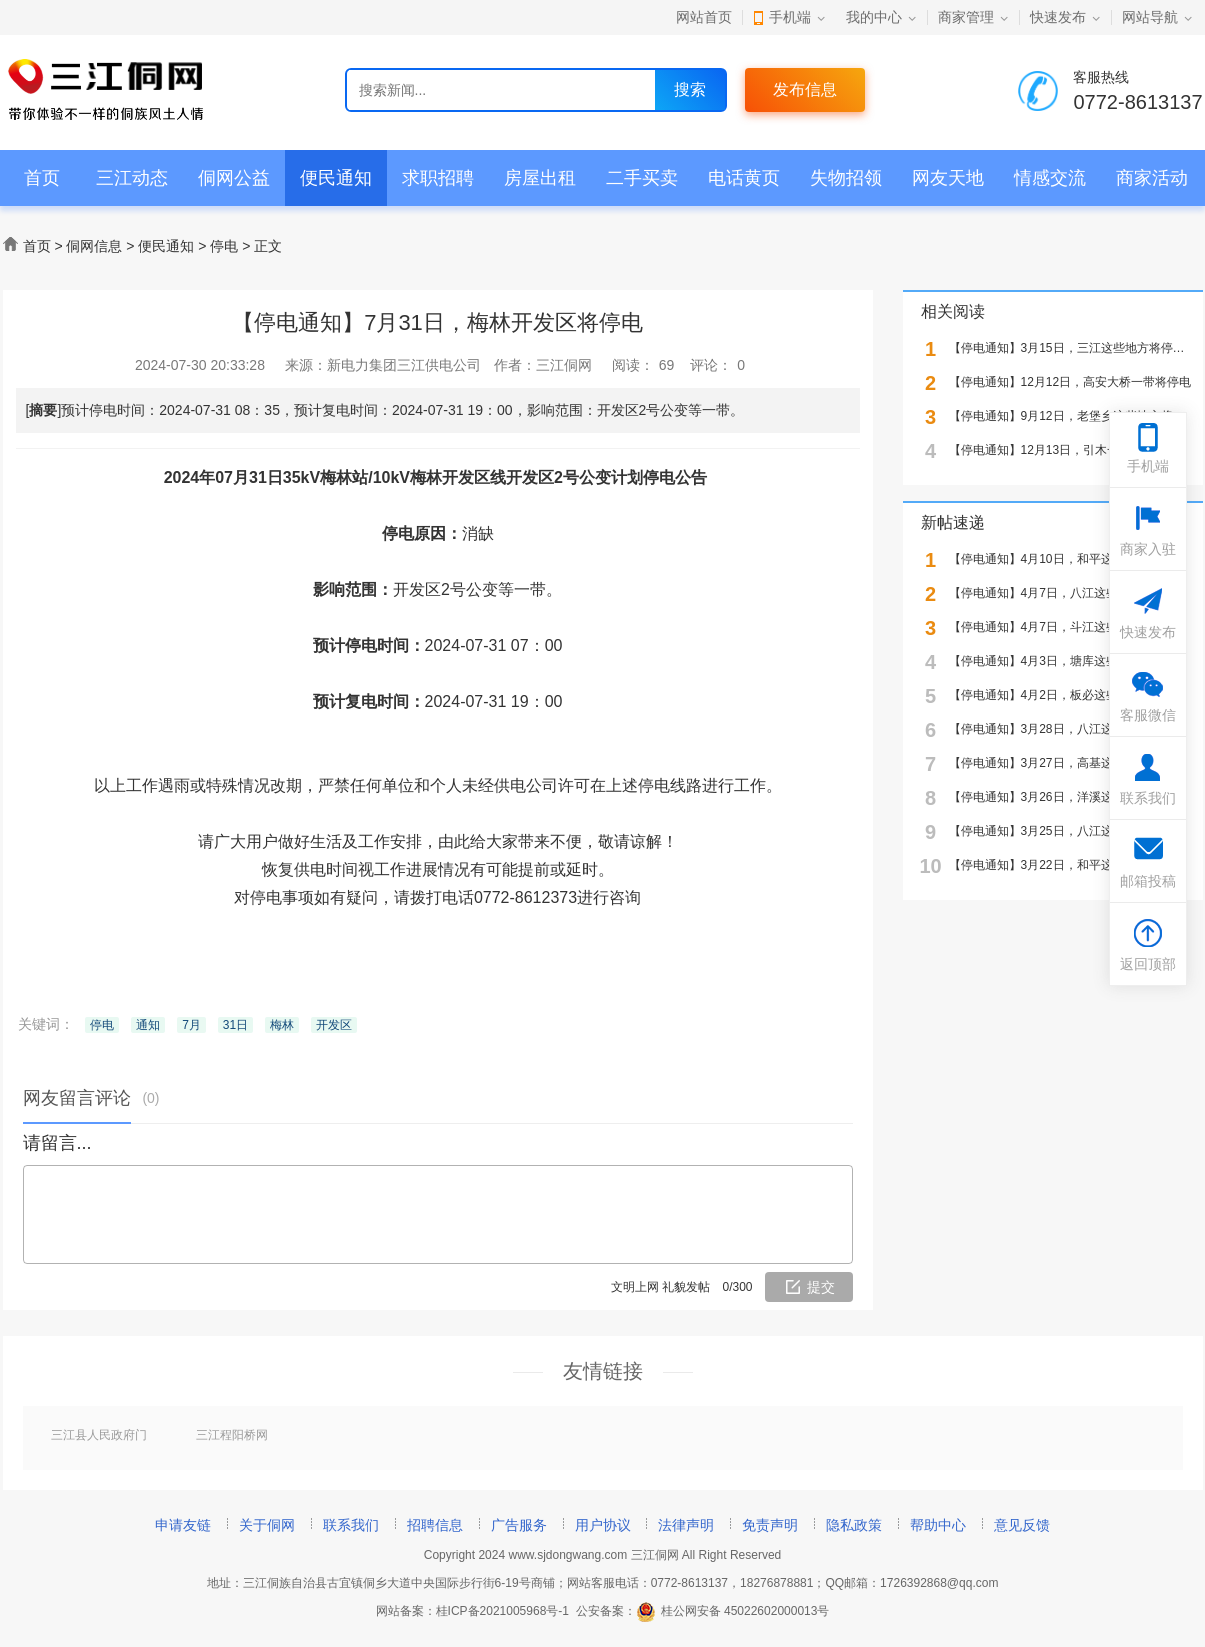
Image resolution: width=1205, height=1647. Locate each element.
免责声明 (770, 1525)
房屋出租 (540, 178)
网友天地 (948, 178)
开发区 (334, 1025)
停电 (224, 246)
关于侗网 (267, 1525)
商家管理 (966, 17)
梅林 (282, 1025)
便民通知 (336, 178)
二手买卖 (642, 178)
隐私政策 (854, 1525)
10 (930, 866)
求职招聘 (438, 178)
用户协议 (603, 1525)
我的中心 (874, 17)
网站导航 (1150, 17)
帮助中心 (938, 1525)
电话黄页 (744, 178)
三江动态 (132, 178)
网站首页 (704, 17)
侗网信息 (94, 246)
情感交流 (1050, 178)
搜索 (690, 89)
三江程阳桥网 (232, 1435)
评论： (717, 365)
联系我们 (351, 1525)
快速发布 (1058, 17)
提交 (821, 1287)
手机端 (790, 17)
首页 (42, 178)
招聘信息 (435, 1525)
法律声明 (686, 1525)
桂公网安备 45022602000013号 (733, 1611)
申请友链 (183, 1525)
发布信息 (805, 89)
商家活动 (1152, 178)
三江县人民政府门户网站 (99, 1436)
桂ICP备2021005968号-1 (502, 1611)
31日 (235, 1025)
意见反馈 (1022, 1525)
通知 (148, 1025)
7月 (191, 1025)
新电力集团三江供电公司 (404, 365)
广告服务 (519, 1525)
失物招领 (846, 178)
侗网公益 (234, 178)
